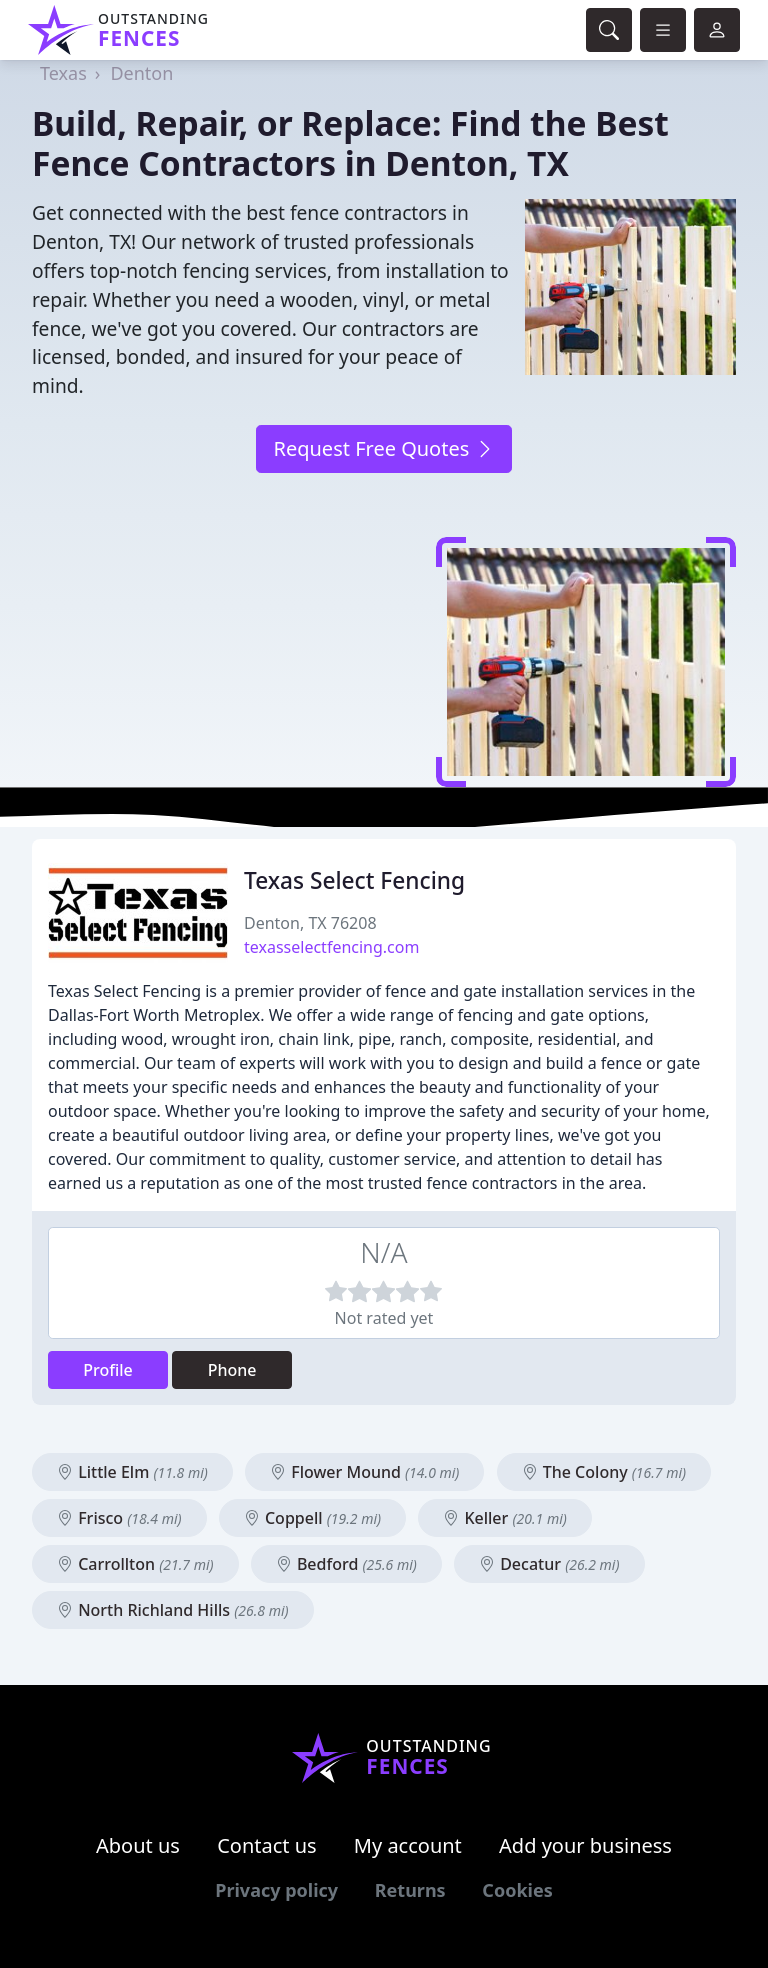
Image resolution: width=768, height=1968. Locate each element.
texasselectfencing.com (331, 947)
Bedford (346, 1564)
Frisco (119, 1518)
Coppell (312, 1518)
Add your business (585, 1845)
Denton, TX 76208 (310, 923)
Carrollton (135, 1564)
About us (138, 1845)
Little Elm (132, 1472)
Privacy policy (276, 1890)
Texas (63, 73)
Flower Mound (364, 1472)
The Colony (604, 1472)
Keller (505, 1518)
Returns (410, 1890)
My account (408, 1845)
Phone (232, 1370)
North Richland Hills (173, 1610)
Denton (141, 73)
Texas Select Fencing (354, 880)
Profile (108, 1370)
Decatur (549, 1564)
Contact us (267, 1845)
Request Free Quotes (383, 448)
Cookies (517, 1890)
